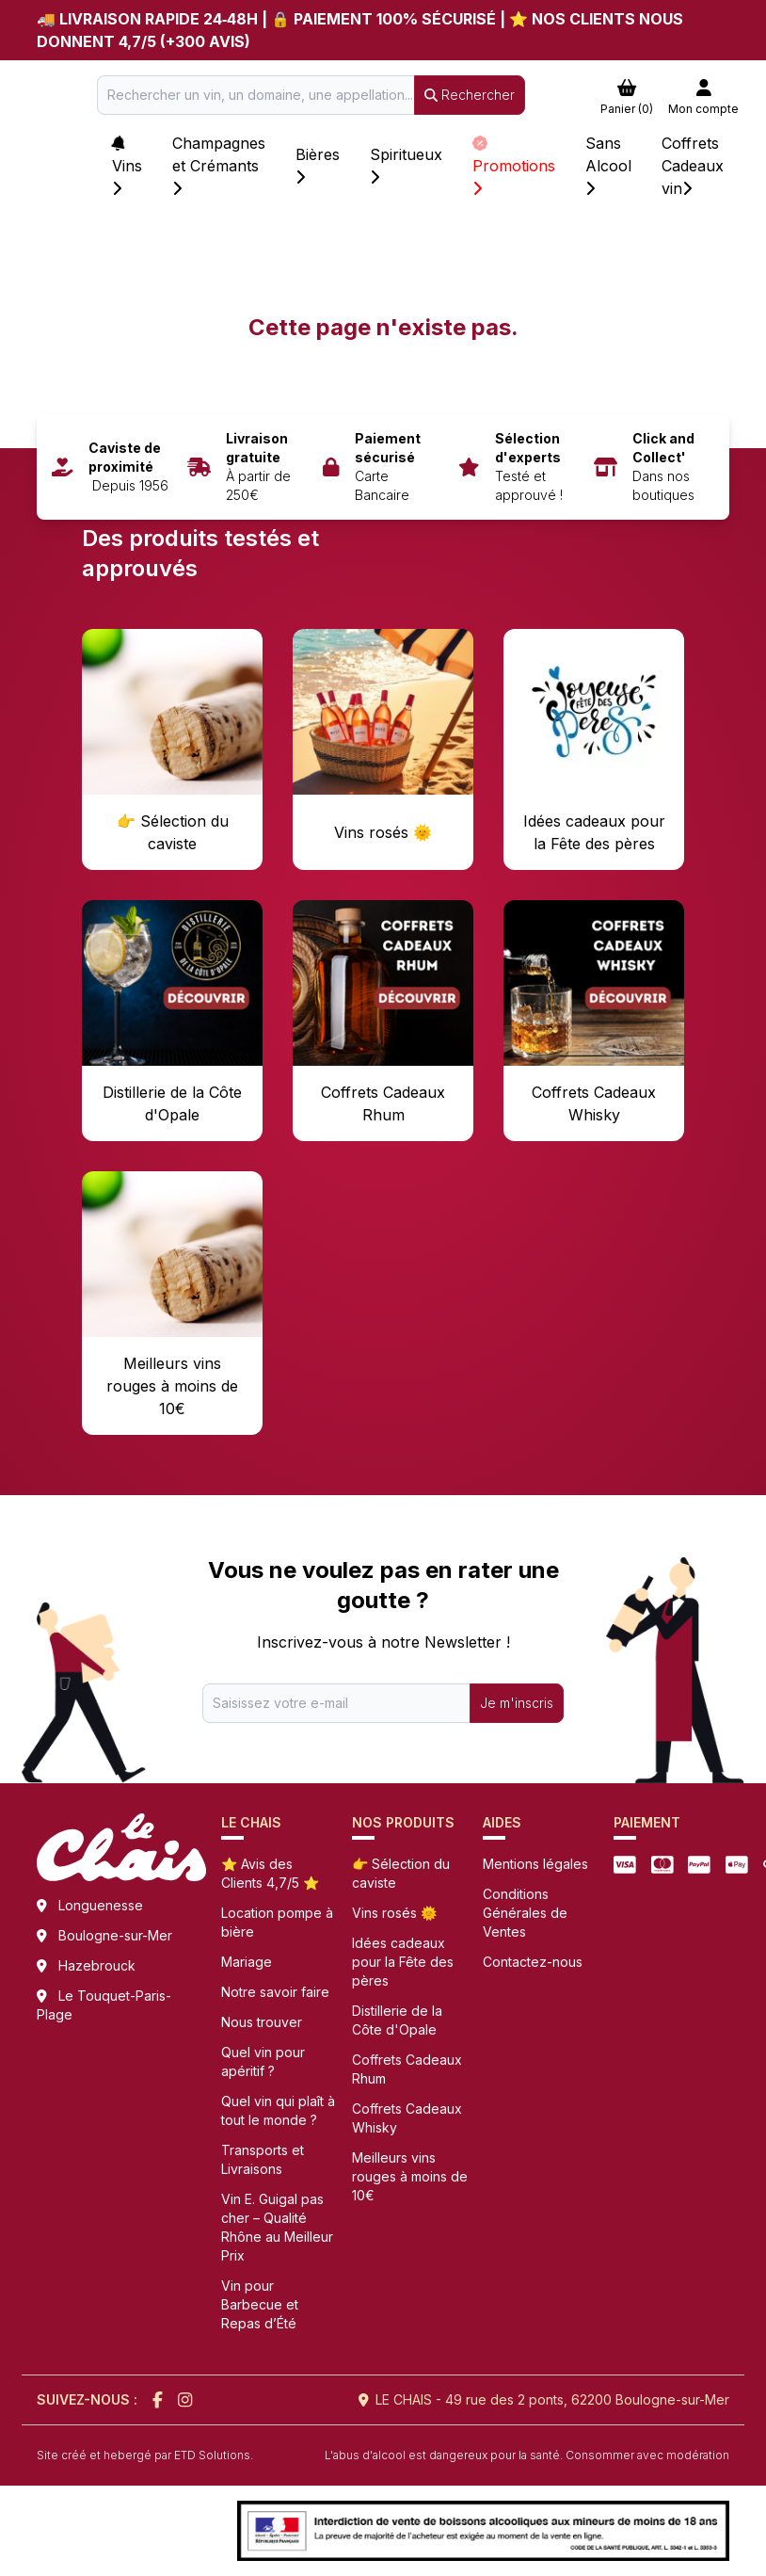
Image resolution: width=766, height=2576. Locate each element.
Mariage (246, 1962)
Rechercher (469, 95)
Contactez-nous (532, 1962)
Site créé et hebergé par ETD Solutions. (145, 2455)
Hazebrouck (97, 1965)
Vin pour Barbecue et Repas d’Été (259, 2304)
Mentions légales (535, 1864)
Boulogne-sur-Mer (115, 1935)
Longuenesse (100, 1905)
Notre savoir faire (275, 1992)
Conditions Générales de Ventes (525, 1913)
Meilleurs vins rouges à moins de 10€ (410, 2176)
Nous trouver (261, 2022)
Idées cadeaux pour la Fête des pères (403, 1961)
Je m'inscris (516, 1703)
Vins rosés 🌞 (394, 1913)
